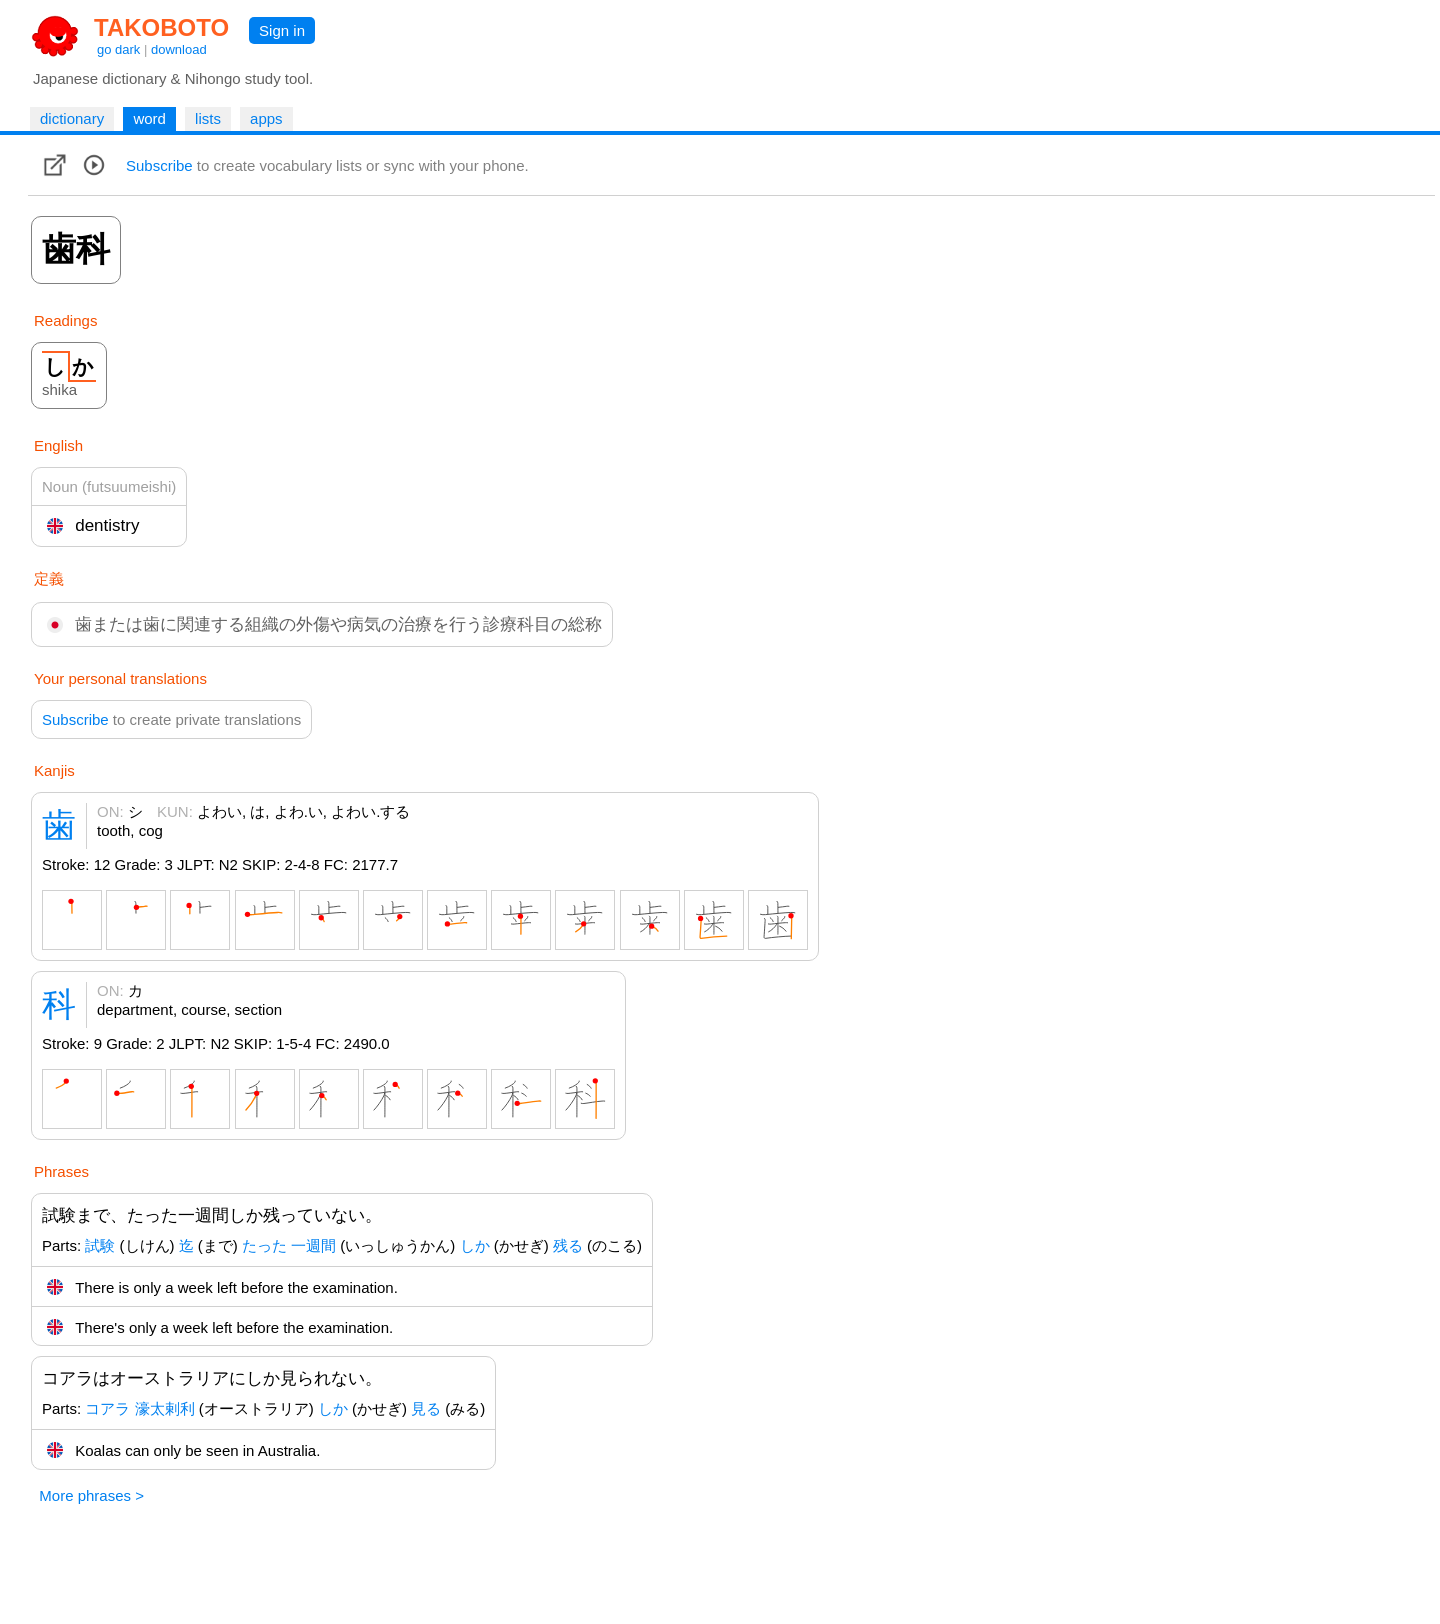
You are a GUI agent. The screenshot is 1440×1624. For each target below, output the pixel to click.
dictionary (72, 118)
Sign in (282, 30)
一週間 (313, 1245)
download (179, 49)
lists (208, 118)
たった (264, 1245)
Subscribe (159, 165)
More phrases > (91, 1495)
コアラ (107, 1408)
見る (426, 1408)
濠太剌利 (165, 1408)
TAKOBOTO (161, 27)
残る (568, 1245)
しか (475, 1245)
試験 (100, 1245)
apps (266, 118)
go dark (118, 49)
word (149, 118)
